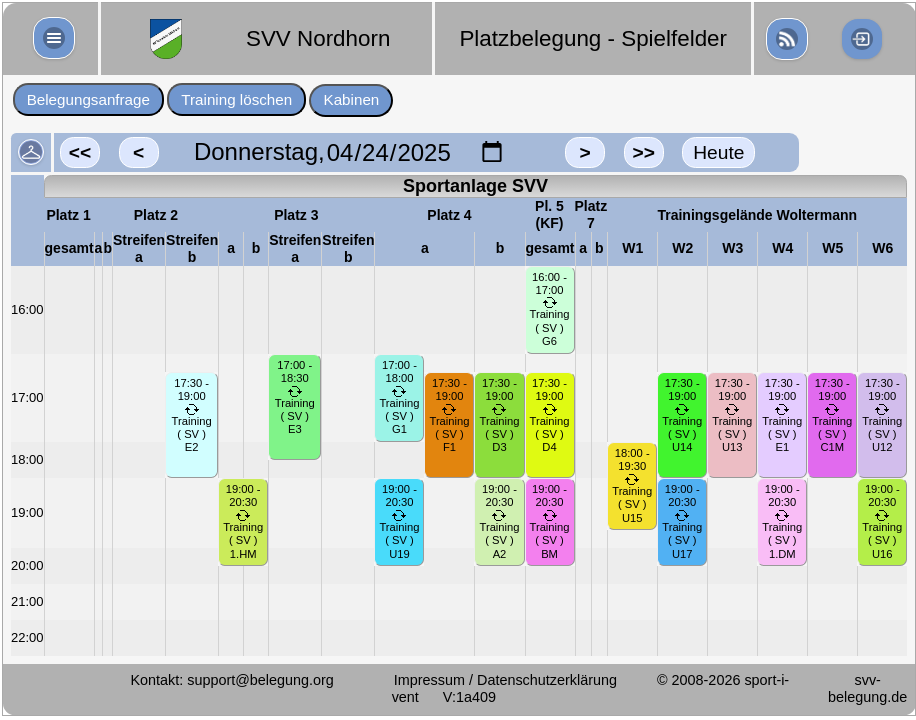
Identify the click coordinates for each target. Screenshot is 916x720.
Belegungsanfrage (88, 99)
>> (643, 152)
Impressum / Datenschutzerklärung (505, 680)
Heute (718, 152)
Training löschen (236, 99)
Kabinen (352, 99)
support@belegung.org (260, 680)
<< (80, 152)
